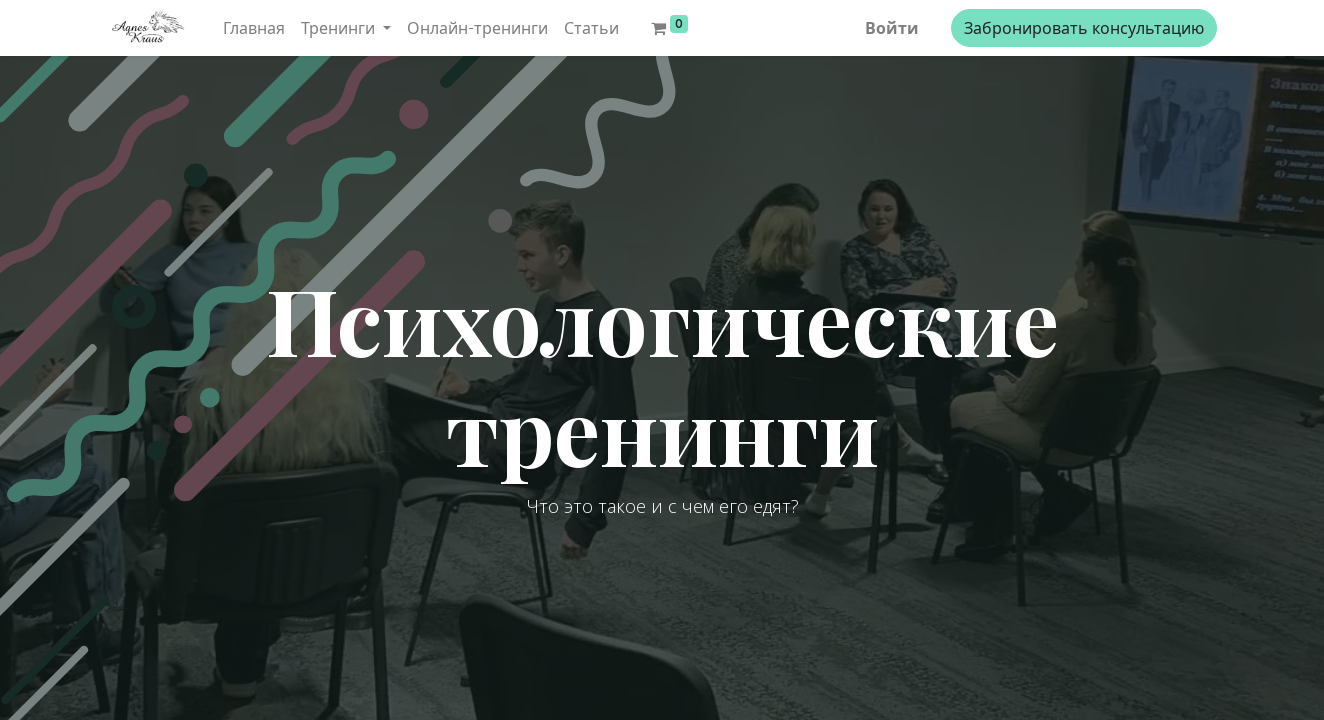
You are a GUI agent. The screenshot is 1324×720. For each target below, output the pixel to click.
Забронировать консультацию (1084, 28)
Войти (892, 28)
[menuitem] (254, 28)
